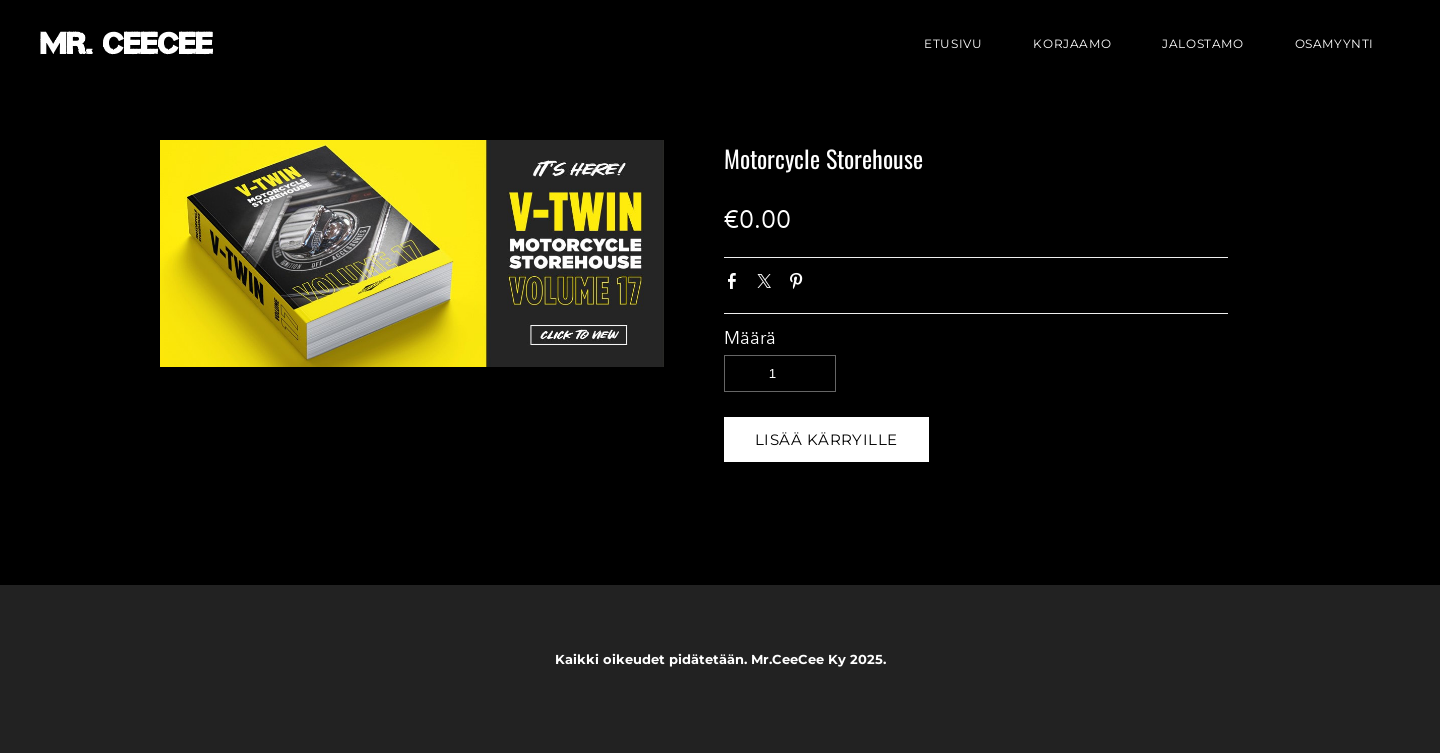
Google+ (831, 286)
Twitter (768, 285)
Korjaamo (1072, 43)
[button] (826, 439)
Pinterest (800, 285)
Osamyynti (1334, 43)
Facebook (736, 285)
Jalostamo (1202, 43)
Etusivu (953, 43)
